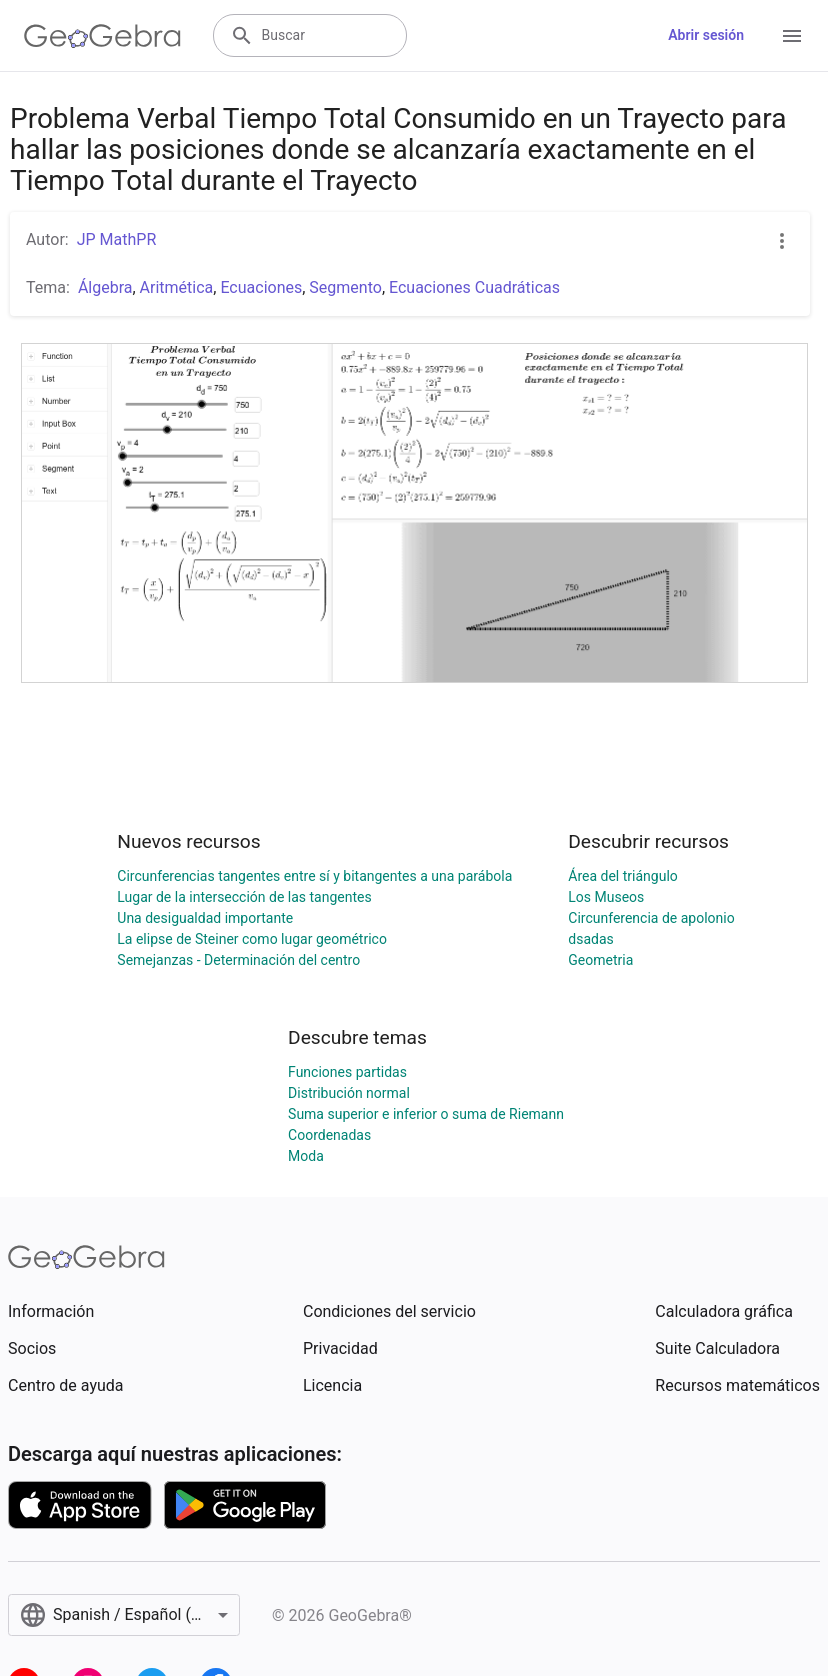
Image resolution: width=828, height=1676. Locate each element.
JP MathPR (117, 239)
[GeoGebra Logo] (102, 36)
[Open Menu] (792, 36)
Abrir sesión (706, 35)
